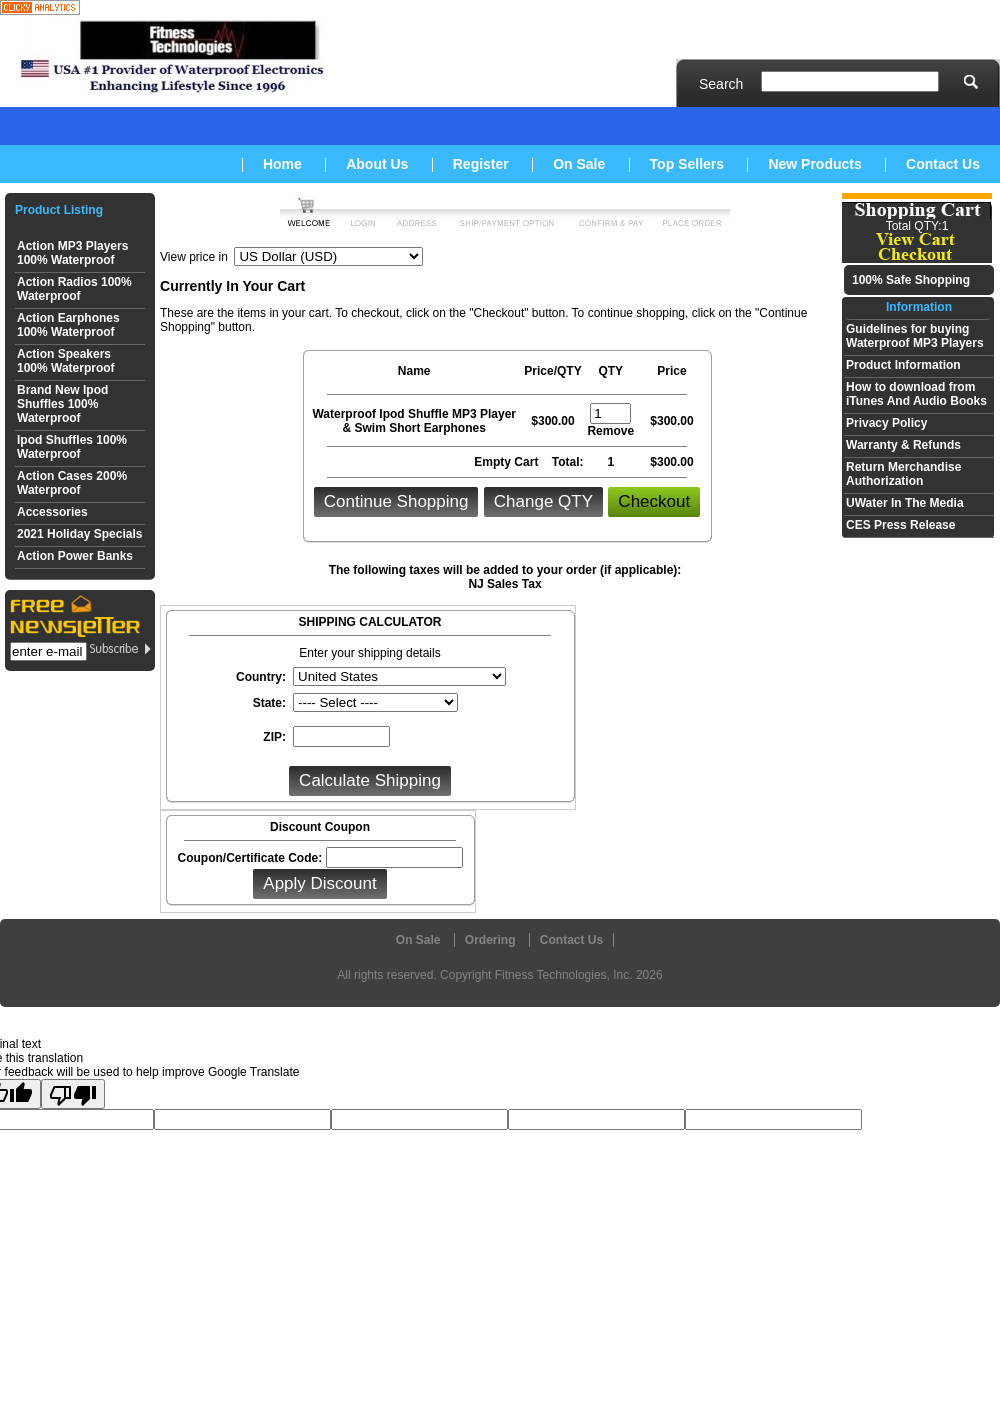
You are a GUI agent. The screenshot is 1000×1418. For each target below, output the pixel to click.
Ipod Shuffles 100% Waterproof (72, 447)
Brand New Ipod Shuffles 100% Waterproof (62, 404)
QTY (610, 371)
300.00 (556, 421)
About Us (377, 164)
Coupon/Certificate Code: (249, 858)
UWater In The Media (905, 503)
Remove (610, 431)
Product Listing (59, 210)
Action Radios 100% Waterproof (74, 289)
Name (414, 371)
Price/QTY (552, 371)
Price (671, 371)
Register (481, 164)
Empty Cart (507, 462)
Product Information (903, 365)
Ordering (490, 940)
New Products (814, 164)
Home (282, 164)
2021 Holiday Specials (79, 534)
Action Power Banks (75, 556)
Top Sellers (687, 164)
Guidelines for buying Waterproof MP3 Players (915, 336)
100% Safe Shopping (911, 280)
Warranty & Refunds (903, 445)
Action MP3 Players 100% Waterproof (72, 253)
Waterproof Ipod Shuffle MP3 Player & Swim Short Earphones (414, 421)
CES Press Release (900, 525)
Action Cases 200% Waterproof (72, 483)
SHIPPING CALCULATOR (370, 622)
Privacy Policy (886, 423)
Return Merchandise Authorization (903, 474)
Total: (568, 462)
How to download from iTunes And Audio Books (916, 394)
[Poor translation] (73, 1094)
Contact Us (943, 164)
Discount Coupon (320, 827)
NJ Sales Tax (504, 584)
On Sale (579, 164)
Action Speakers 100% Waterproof (66, 361)
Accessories (52, 512)
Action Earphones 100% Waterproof (68, 325)
